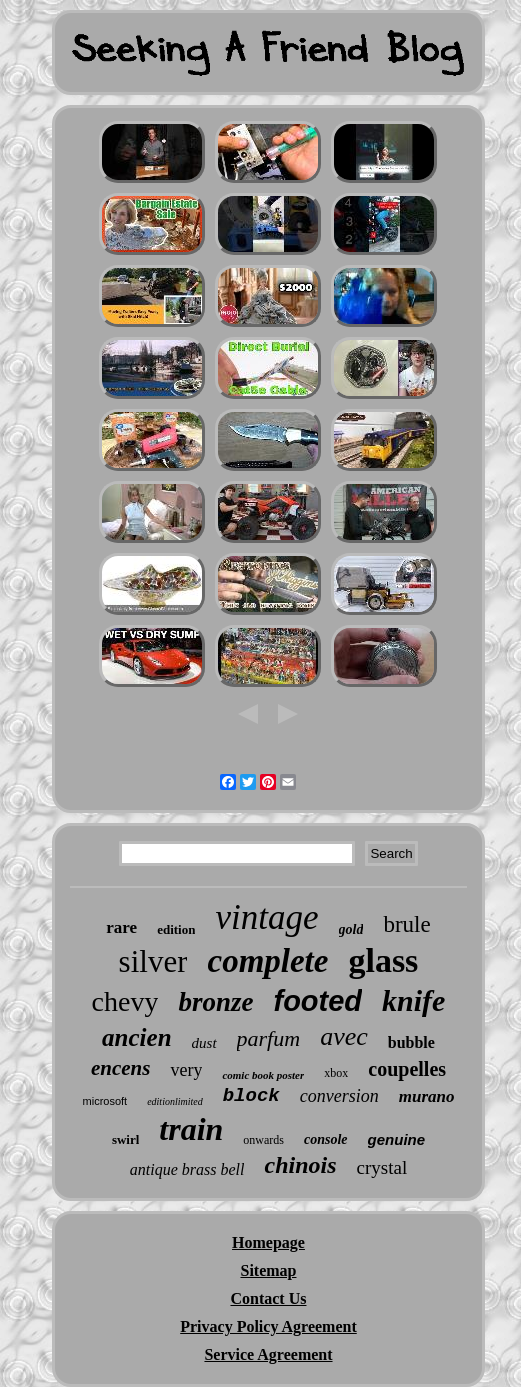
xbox (336, 1073)
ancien (136, 1037)
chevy (125, 1001)
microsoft (105, 1101)
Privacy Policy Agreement (268, 1326)
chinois (300, 1165)
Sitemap (268, 1270)
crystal (382, 1167)
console (326, 1139)
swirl (125, 1139)
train (191, 1129)
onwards (263, 1140)
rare (121, 927)
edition (176, 929)
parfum (269, 1038)
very (186, 1070)
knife (413, 1000)
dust (204, 1043)
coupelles (407, 1069)
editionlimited (175, 1101)
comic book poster (263, 1075)
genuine (397, 1139)
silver (153, 961)
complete (267, 961)
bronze (215, 1002)
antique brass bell (187, 1169)
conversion (339, 1096)
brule (406, 924)
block (251, 1096)
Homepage (268, 1242)
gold (351, 929)
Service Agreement (268, 1354)
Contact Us (268, 1298)
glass (383, 960)
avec (344, 1036)
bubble (411, 1042)
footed (317, 1001)
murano (427, 1096)
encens (121, 1068)
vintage (266, 917)
